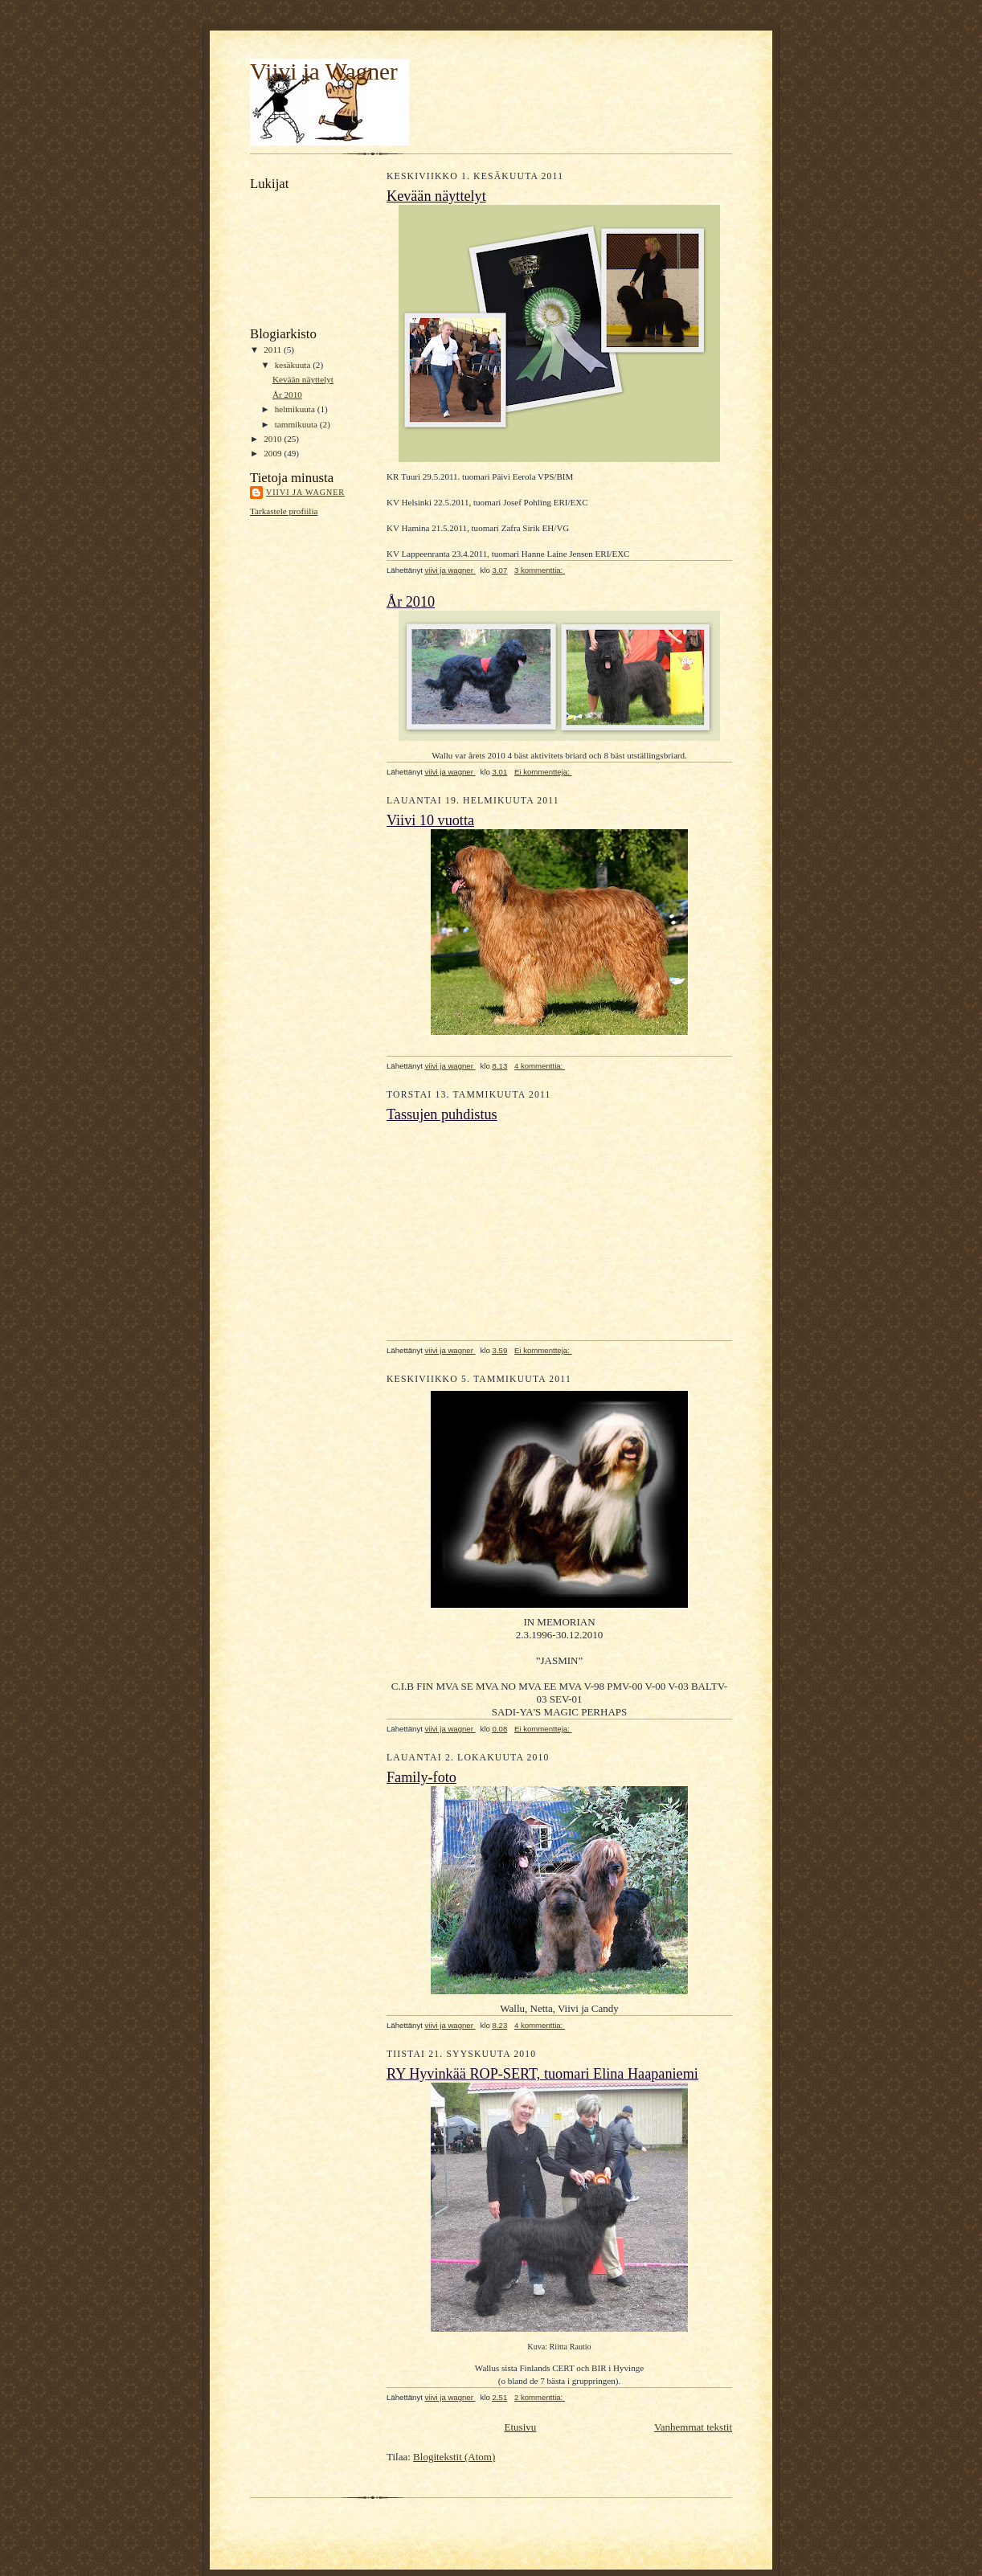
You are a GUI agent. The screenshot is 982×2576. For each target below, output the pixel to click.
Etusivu (521, 2427)
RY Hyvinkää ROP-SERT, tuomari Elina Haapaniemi (542, 2074)
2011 (274, 349)
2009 (274, 453)
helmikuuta (296, 409)
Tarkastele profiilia (284, 511)
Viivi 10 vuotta (430, 820)
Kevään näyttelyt (302, 379)
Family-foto (421, 1777)
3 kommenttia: (539, 570)
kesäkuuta (294, 365)
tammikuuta (297, 424)
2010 (274, 439)
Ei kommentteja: (543, 771)
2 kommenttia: (539, 2397)
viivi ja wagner (305, 492)
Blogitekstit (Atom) (454, 2457)
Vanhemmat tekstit (693, 2427)
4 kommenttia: (539, 1065)
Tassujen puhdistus (442, 1114)
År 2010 (287, 394)
